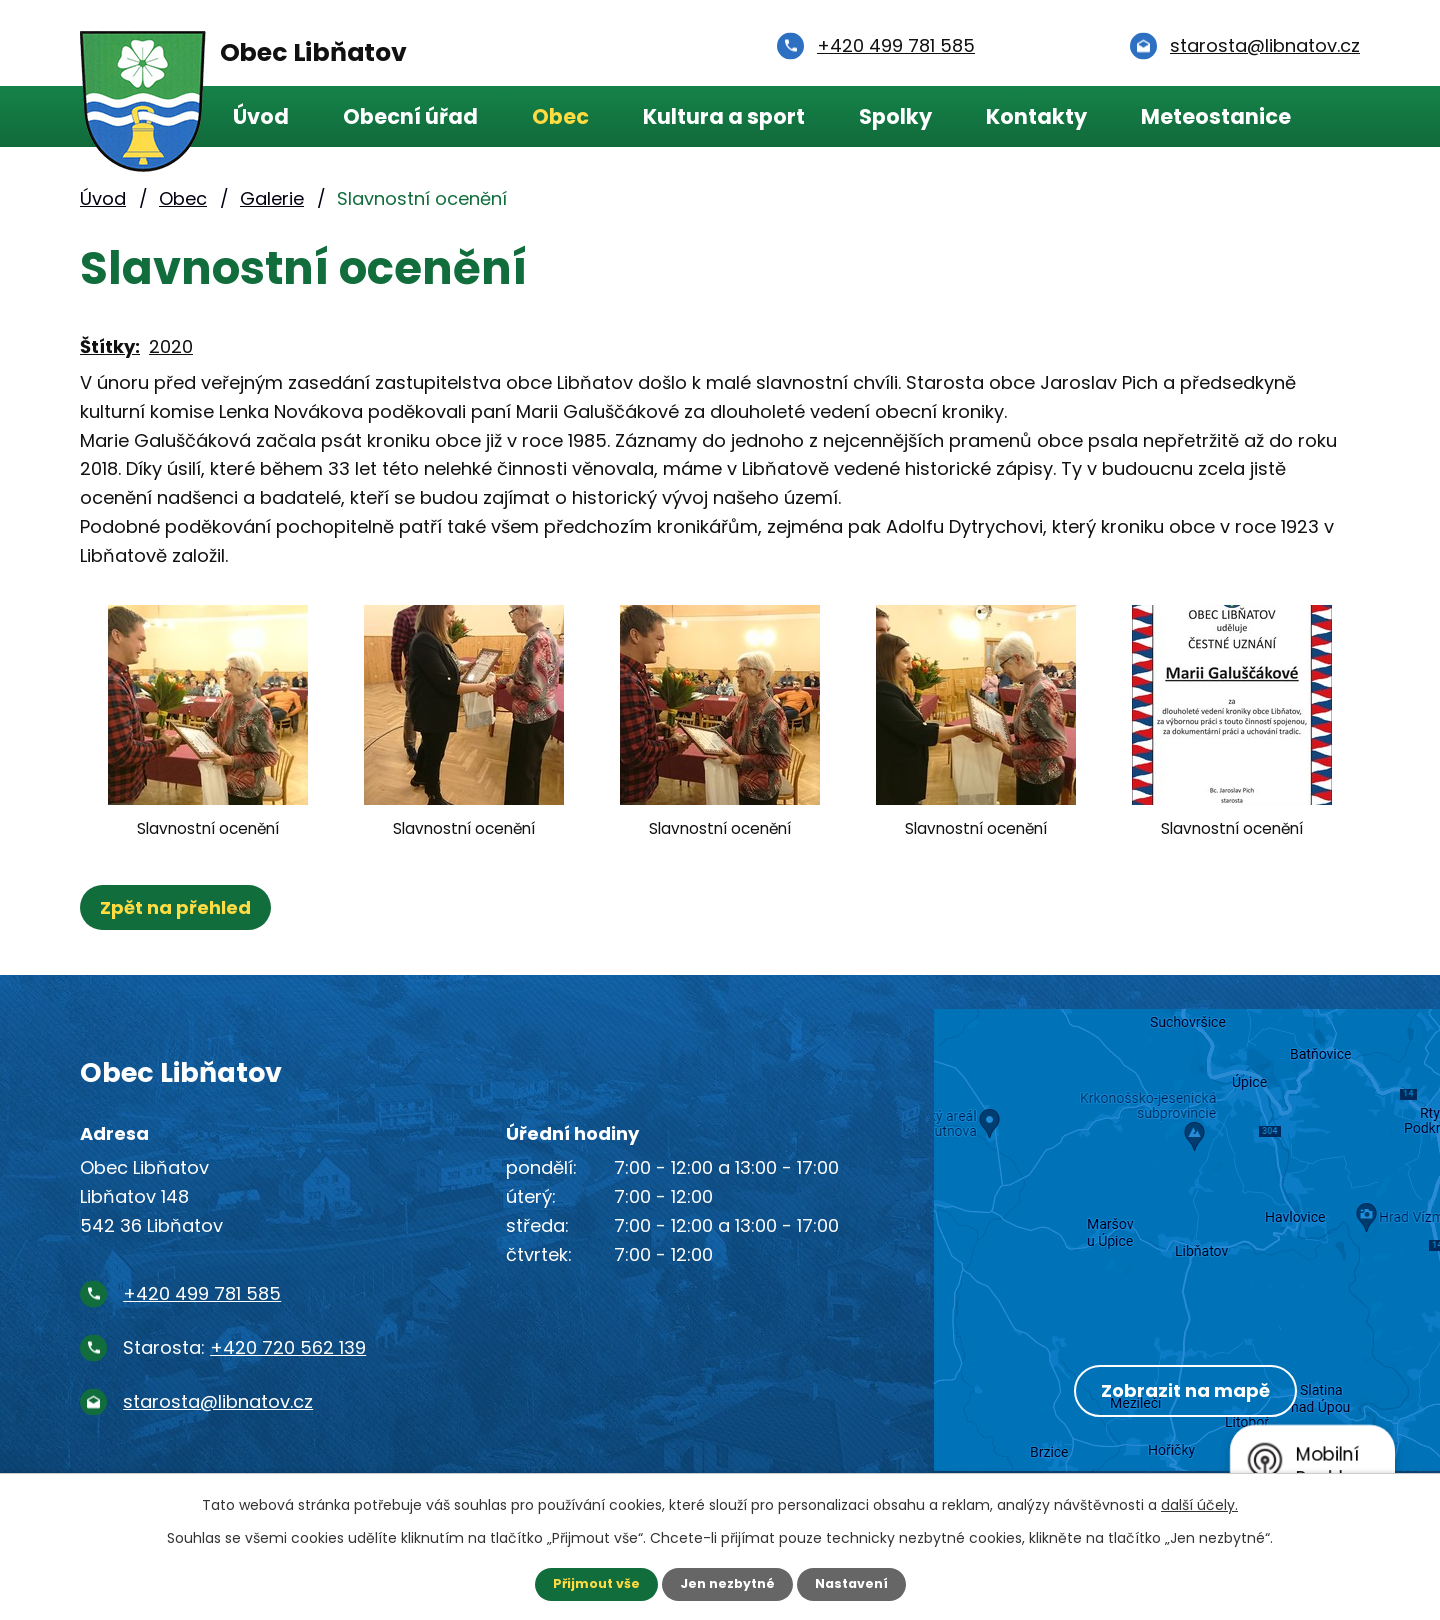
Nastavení (860, 1583)
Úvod (261, 116)
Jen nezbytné (727, 1583)
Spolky (895, 116)
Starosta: (244, 1347)
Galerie (272, 198)
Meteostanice (1216, 116)
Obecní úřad (410, 116)
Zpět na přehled (182, 907)
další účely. (1199, 1503)
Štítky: (110, 346)
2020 (171, 346)
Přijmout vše (587, 1583)
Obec (560, 116)
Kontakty (1036, 116)
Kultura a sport (724, 116)
